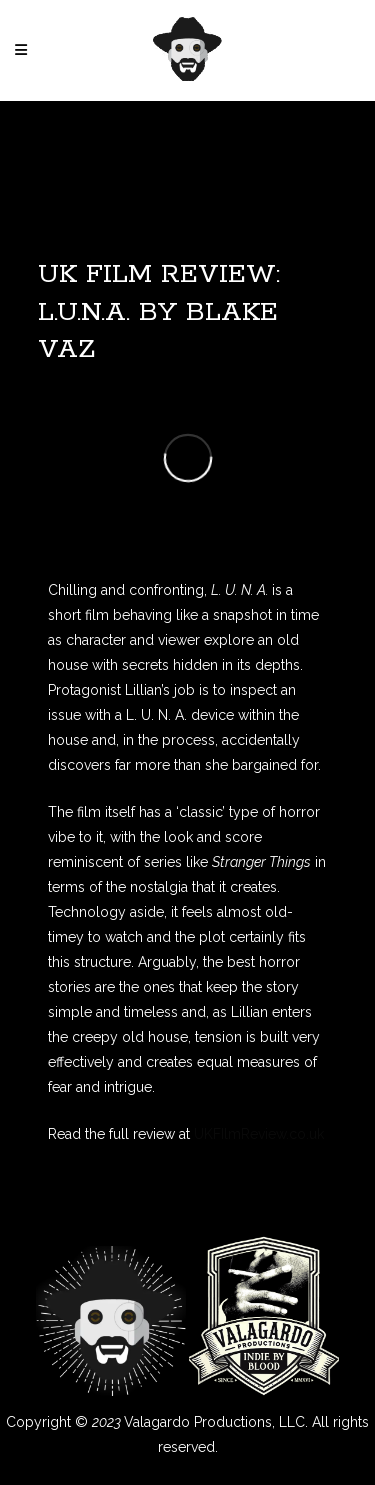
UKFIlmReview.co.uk (259, 1134)
